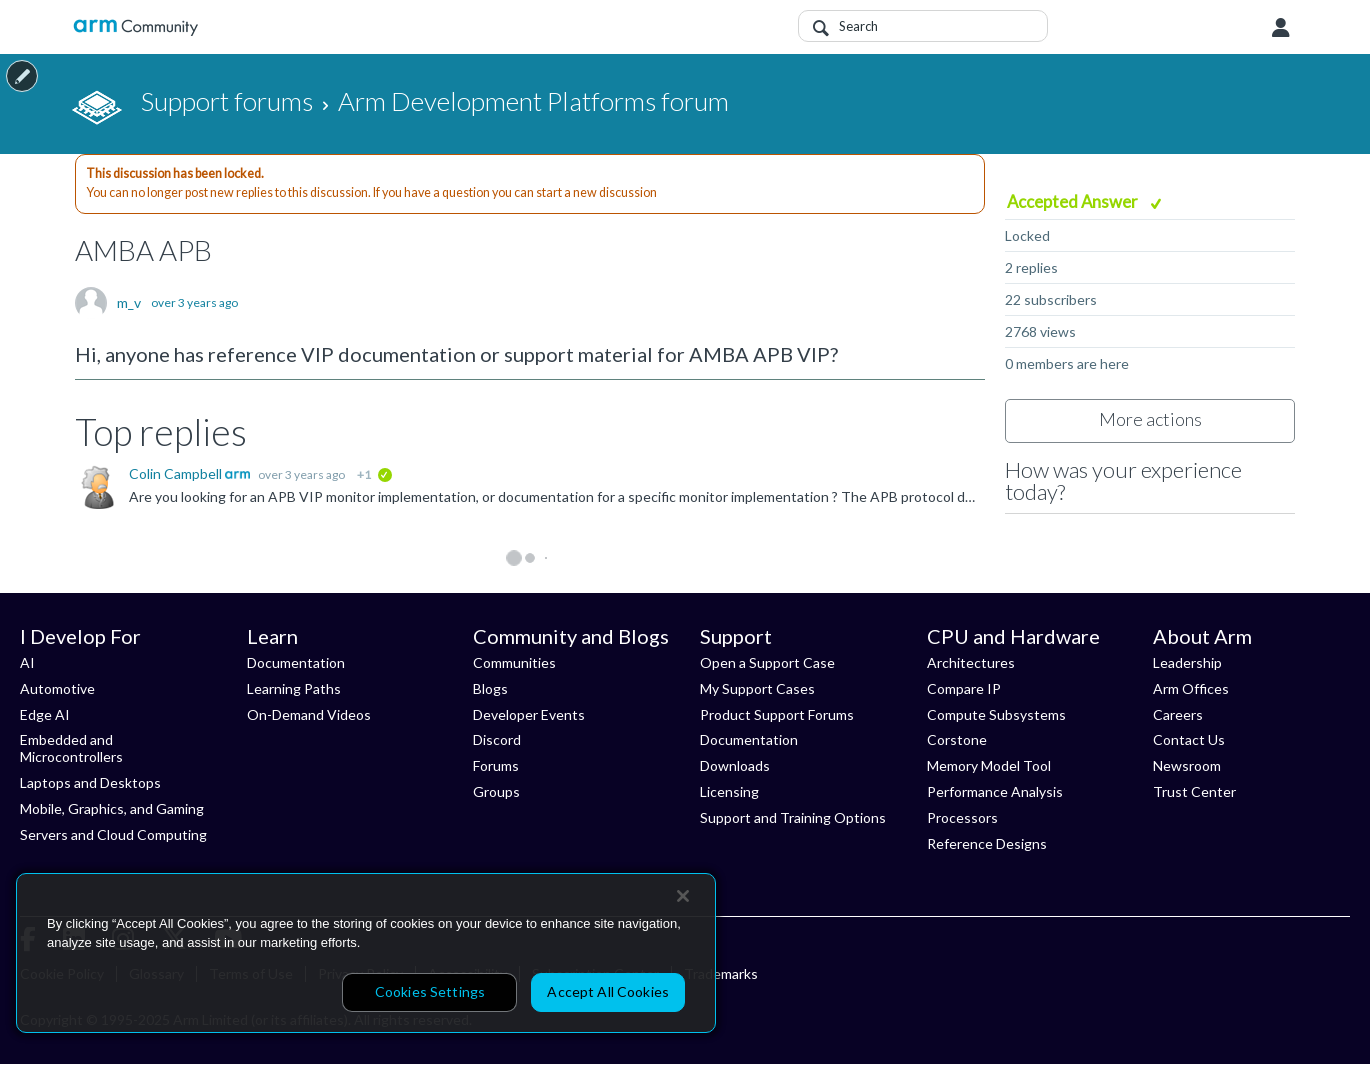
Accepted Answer (1074, 201)
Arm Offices (1191, 688)
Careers (1178, 714)
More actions (1150, 419)
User (1281, 28)
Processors (962, 817)
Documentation (296, 662)
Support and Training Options (793, 817)
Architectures (971, 662)
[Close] (683, 896)
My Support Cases (757, 688)
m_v (129, 303)
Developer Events (529, 714)
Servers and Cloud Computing (113, 834)
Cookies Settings (430, 991)
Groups (496, 791)
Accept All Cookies (608, 991)
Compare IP (964, 688)
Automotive (57, 688)
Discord (497, 739)
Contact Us (1189, 739)
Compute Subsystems (996, 714)
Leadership (1187, 662)
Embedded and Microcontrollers (71, 748)
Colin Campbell (177, 473)
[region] (366, 953)
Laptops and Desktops (90, 782)
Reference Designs (987, 843)
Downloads (735, 765)
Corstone (957, 739)
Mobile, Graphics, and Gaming (112, 808)
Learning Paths (294, 688)
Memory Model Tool (989, 765)
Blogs (490, 688)
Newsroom (1187, 765)
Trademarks (721, 973)
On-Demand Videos (309, 714)
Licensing (729, 791)
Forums (496, 765)
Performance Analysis (995, 791)
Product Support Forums (777, 714)
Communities (514, 662)
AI (27, 662)
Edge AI (45, 714)
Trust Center (1194, 791)
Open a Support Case (767, 662)
